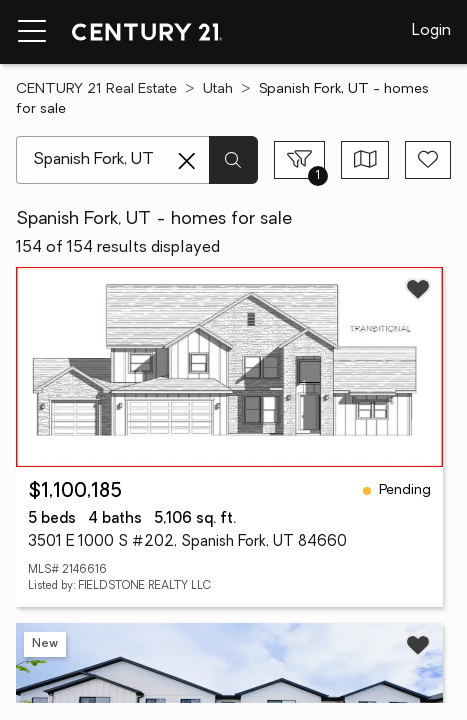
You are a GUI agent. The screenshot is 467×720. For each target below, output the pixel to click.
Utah (218, 89)
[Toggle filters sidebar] (299, 160)
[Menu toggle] (32, 32)
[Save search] (428, 160)
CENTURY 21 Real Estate (96, 89)
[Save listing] (418, 289)
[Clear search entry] (187, 161)
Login (431, 31)
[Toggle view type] (365, 160)
